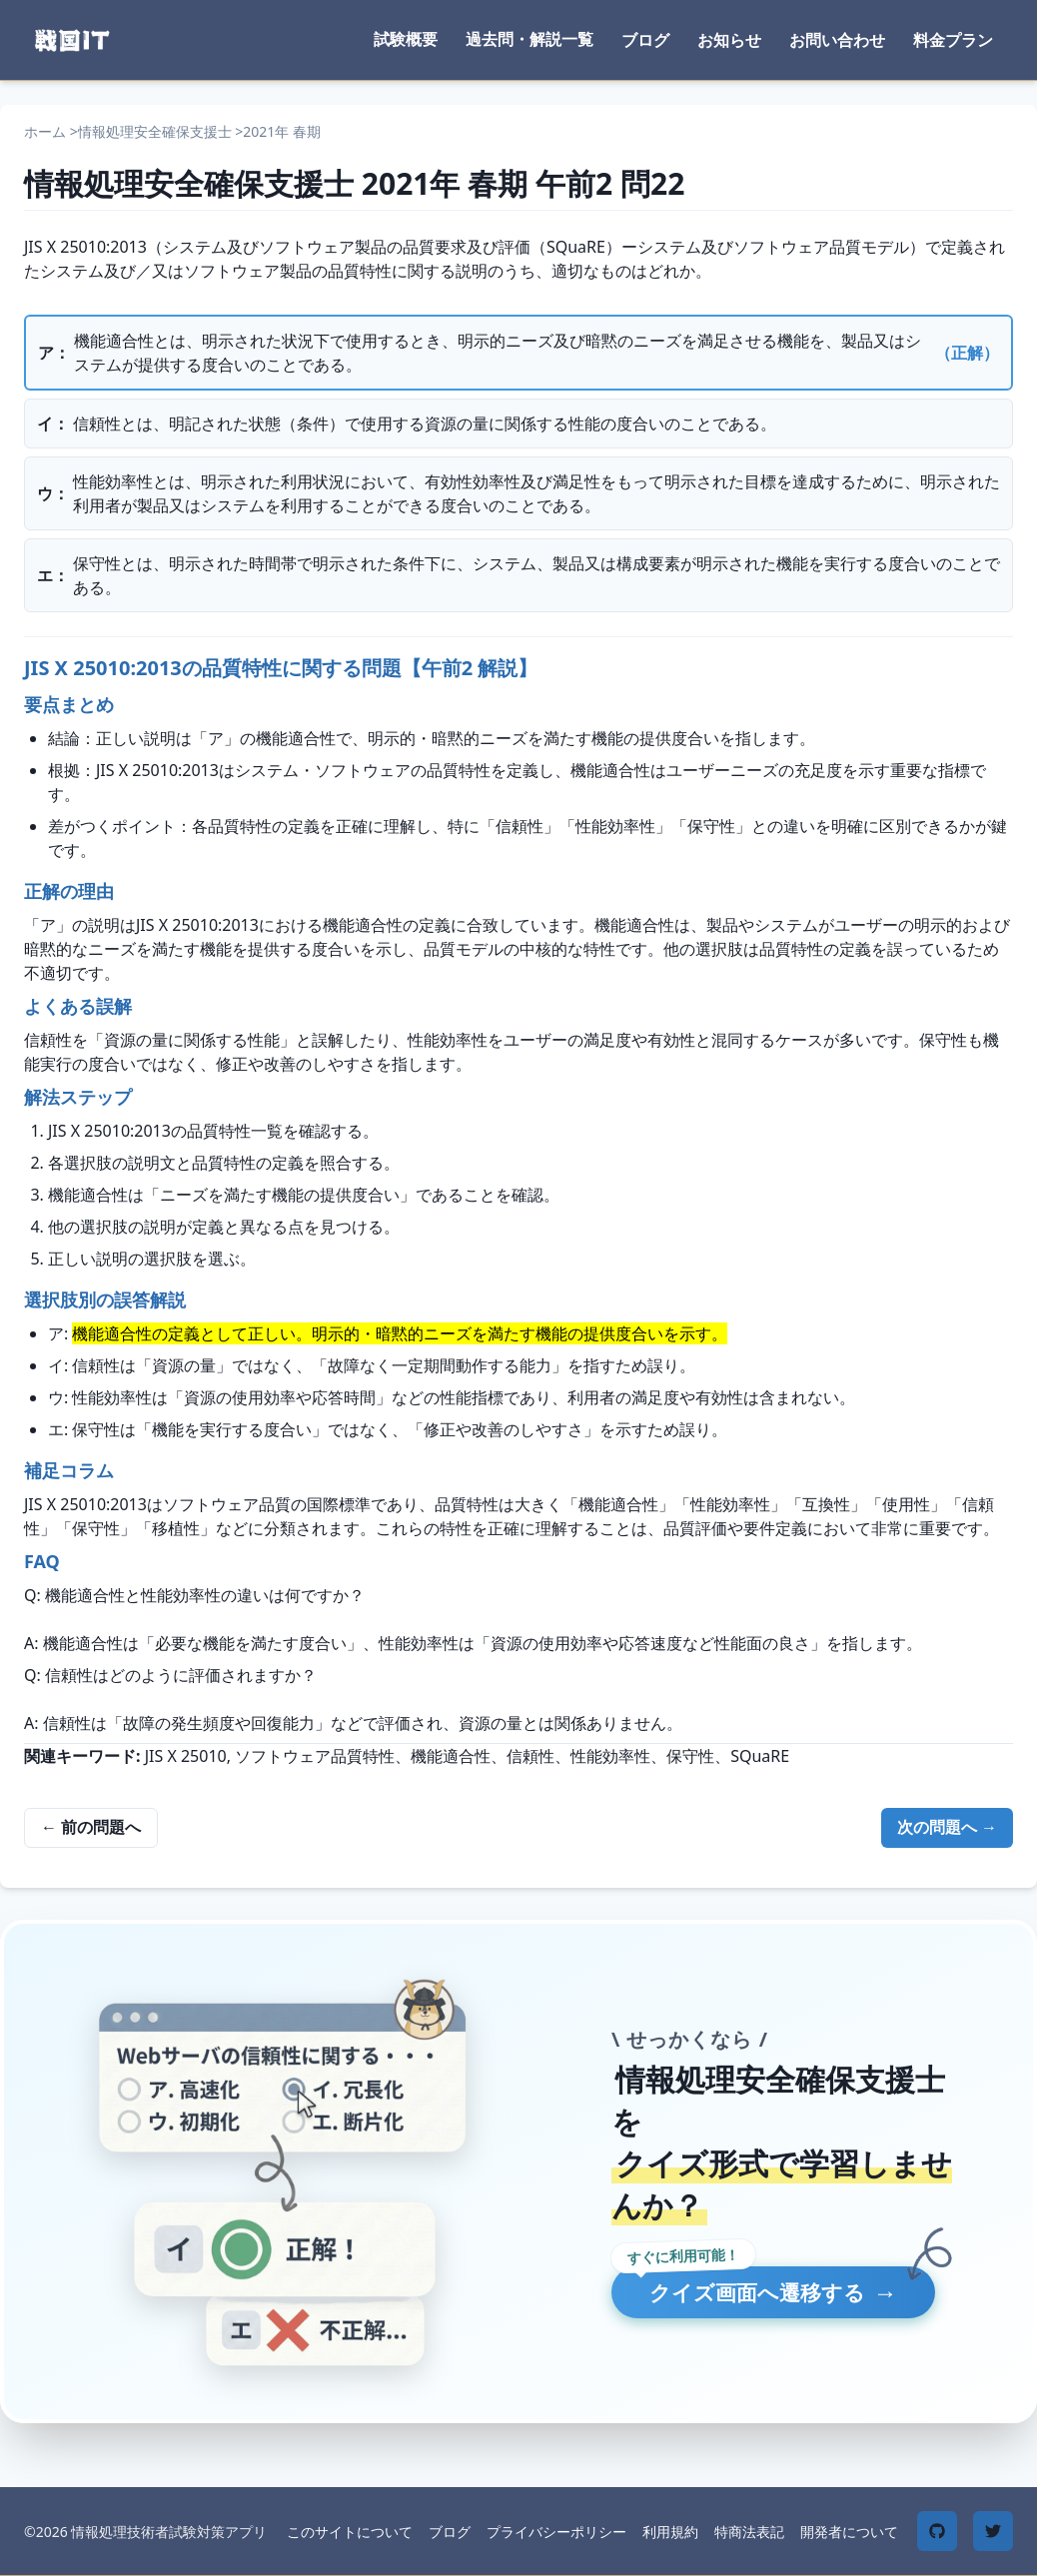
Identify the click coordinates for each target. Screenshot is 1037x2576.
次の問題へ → (947, 1827)
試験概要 (406, 39)
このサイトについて (350, 2531)
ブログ (645, 40)
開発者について (849, 2531)
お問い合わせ (837, 40)
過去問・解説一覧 (529, 39)
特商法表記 (749, 2531)
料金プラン (953, 40)
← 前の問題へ (91, 1827)
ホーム (45, 131)
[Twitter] (993, 2531)
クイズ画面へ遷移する (798, 2293)
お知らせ (729, 40)
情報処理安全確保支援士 (155, 131)
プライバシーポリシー (556, 2531)
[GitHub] (937, 2531)
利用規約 (670, 2531)
